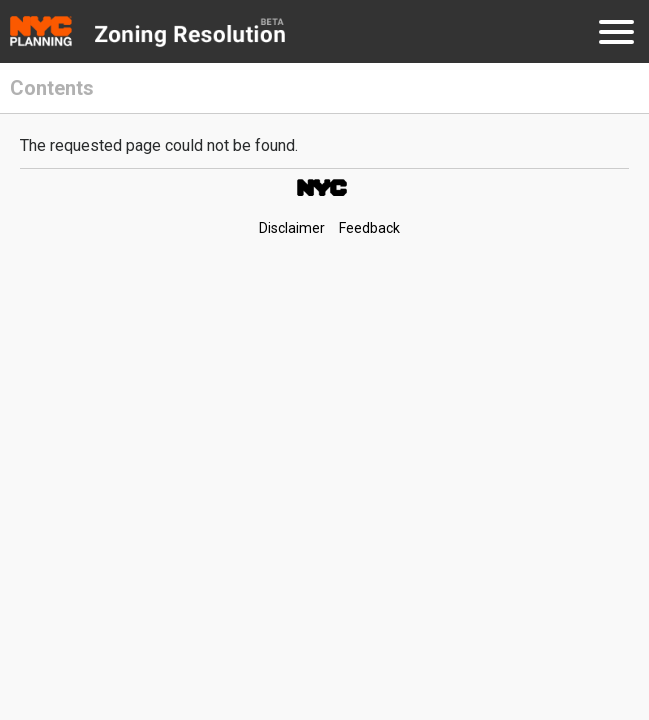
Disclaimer (292, 228)
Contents (52, 88)
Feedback (369, 228)
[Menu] (616, 35)
